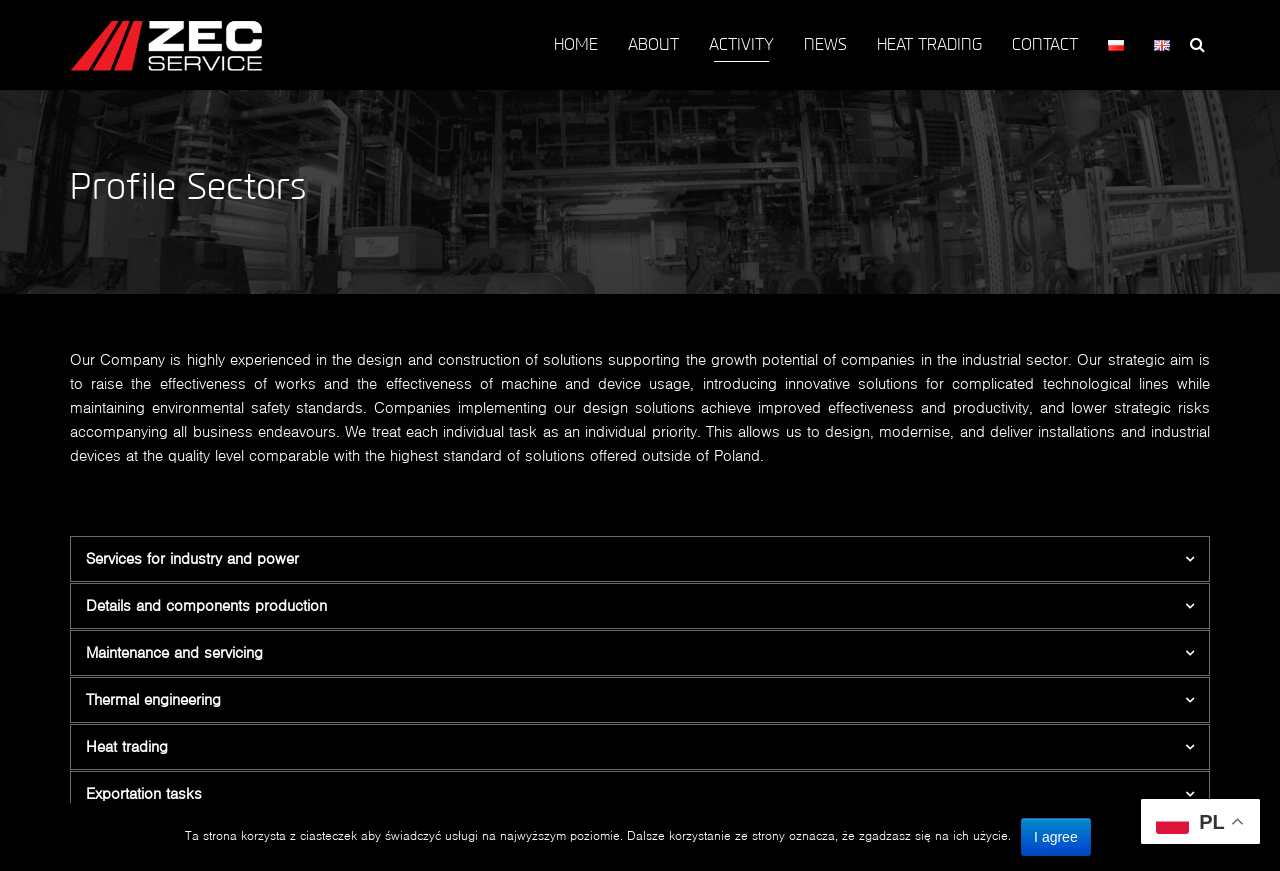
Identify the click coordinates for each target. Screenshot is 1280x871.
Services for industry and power (192, 558)
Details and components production (206, 605)
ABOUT (653, 44)
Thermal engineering (153, 699)
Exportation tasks (144, 793)
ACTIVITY (741, 44)
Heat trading (127, 746)
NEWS (825, 44)
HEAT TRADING (929, 44)
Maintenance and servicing (174, 652)
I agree (1056, 837)
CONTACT (1045, 44)
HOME (576, 44)
